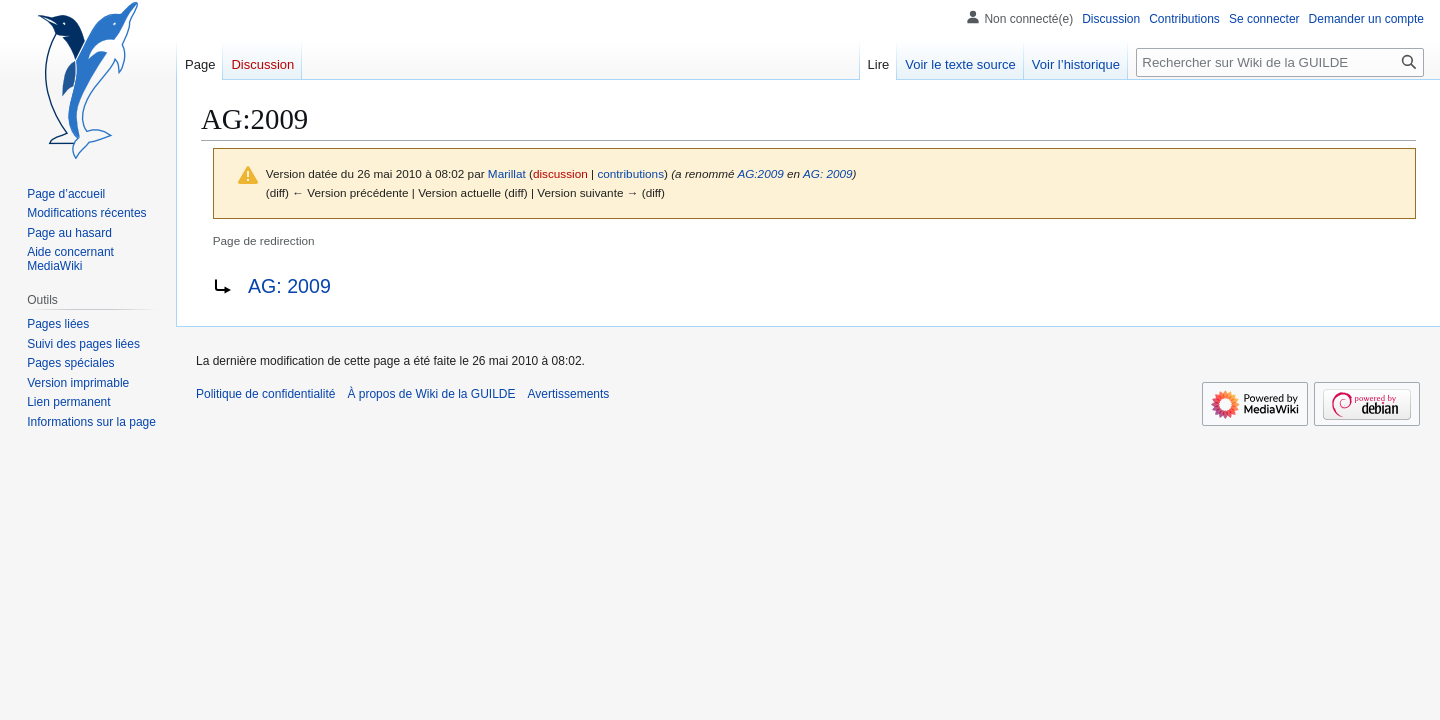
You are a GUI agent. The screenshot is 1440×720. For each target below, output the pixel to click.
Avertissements (569, 394)
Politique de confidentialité (265, 394)
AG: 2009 (828, 173)
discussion (560, 173)
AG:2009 (760, 173)
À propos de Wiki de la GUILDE (431, 394)
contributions (630, 173)
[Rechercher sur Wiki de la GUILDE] (1280, 62)
